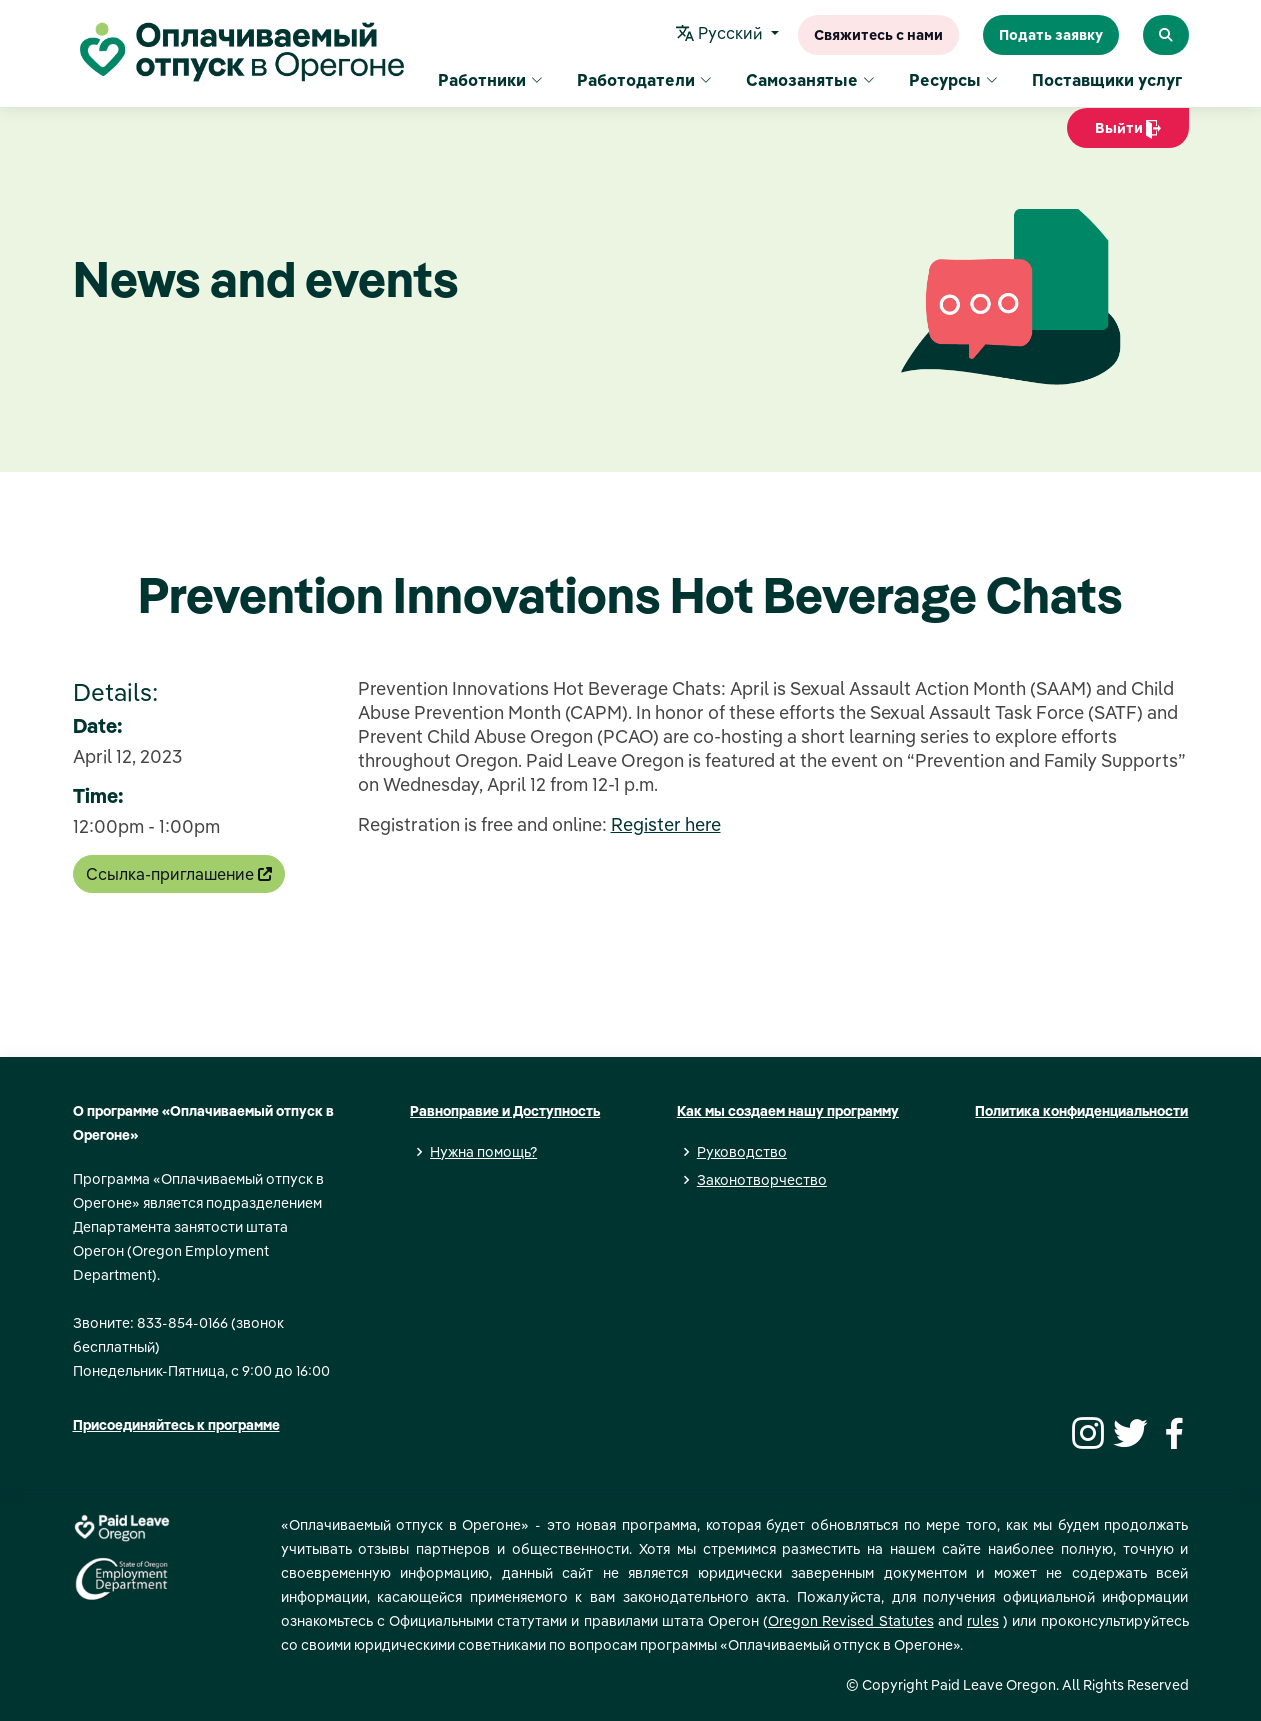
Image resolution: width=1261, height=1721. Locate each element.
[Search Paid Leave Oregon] (1166, 35)
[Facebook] (1171, 1431)
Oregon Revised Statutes (850, 1621)
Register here (666, 824)
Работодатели (644, 80)
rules (983, 1621)
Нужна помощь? (483, 1152)
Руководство (742, 1152)
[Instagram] (1085, 1431)
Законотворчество (762, 1180)
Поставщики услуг (1107, 80)
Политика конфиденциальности (1081, 1111)
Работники (490, 80)
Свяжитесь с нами (878, 35)
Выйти (1128, 133)
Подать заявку (1051, 35)
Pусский (721, 35)
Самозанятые (810, 80)
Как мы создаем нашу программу (788, 1111)
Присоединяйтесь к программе (176, 1425)
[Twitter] (1128, 1431)
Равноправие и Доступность (505, 1111)
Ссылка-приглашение (179, 874)
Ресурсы (953, 80)
